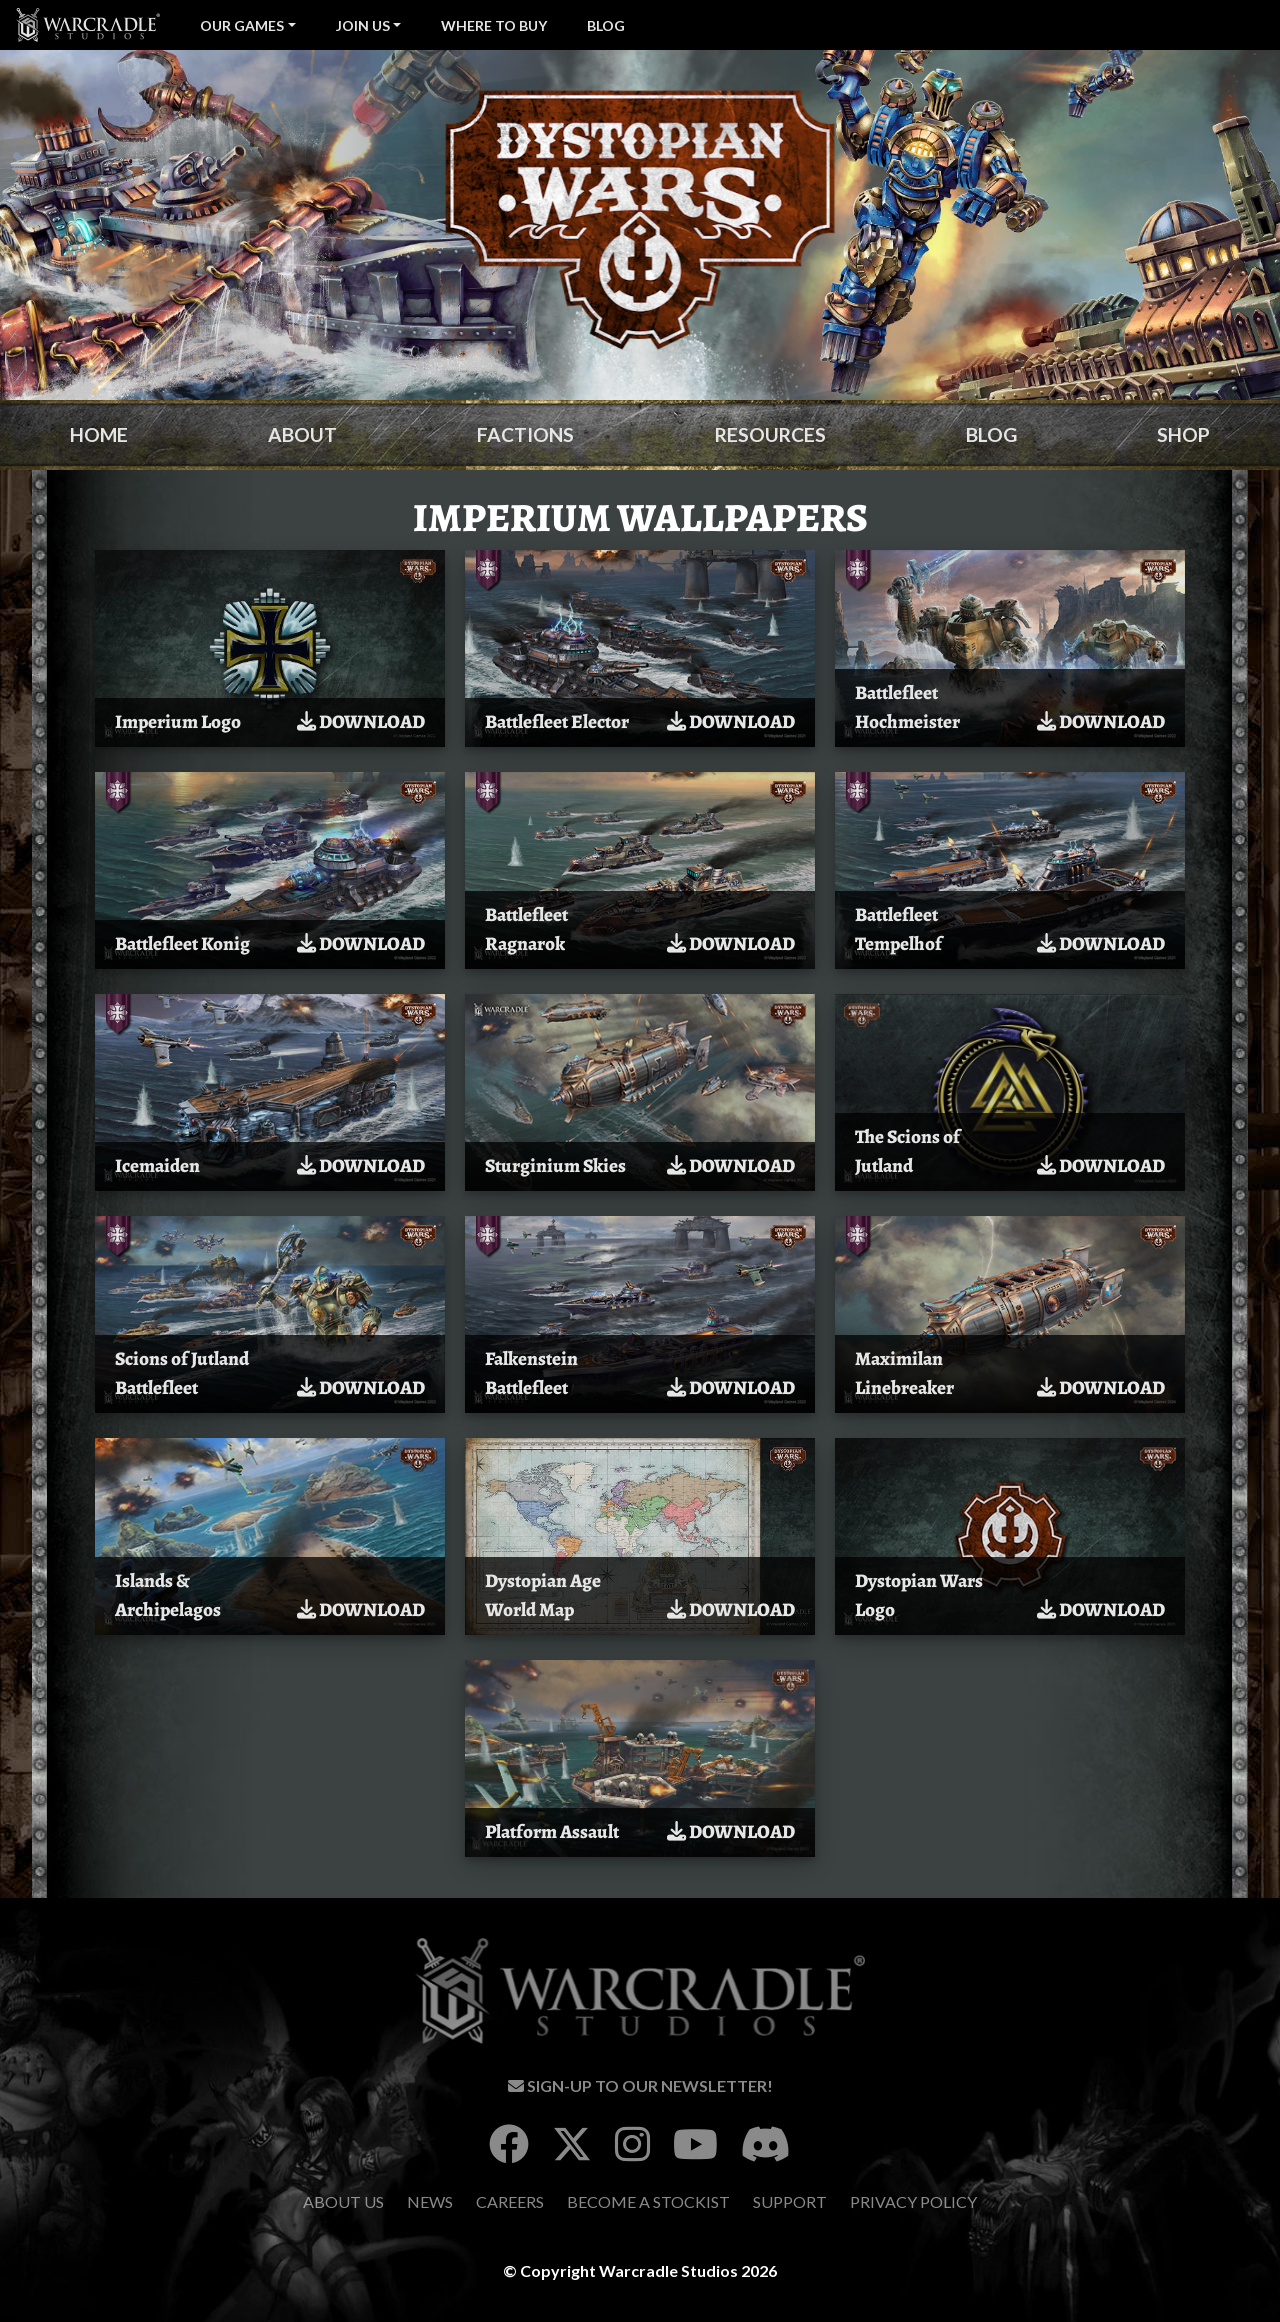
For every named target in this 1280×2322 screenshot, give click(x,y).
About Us (343, 2201)
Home (99, 434)
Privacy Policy (913, 2201)
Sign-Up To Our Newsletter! (640, 2085)
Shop (1183, 434)
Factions (525, 434)
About (302, 434)
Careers (510, 2201)
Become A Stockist (648, 2201)
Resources (770, 434)
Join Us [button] (363, 25)
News (430, 2201)
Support (790, 2201)
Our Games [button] (242, 25)
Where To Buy (494, 25)
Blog (606, 25)
